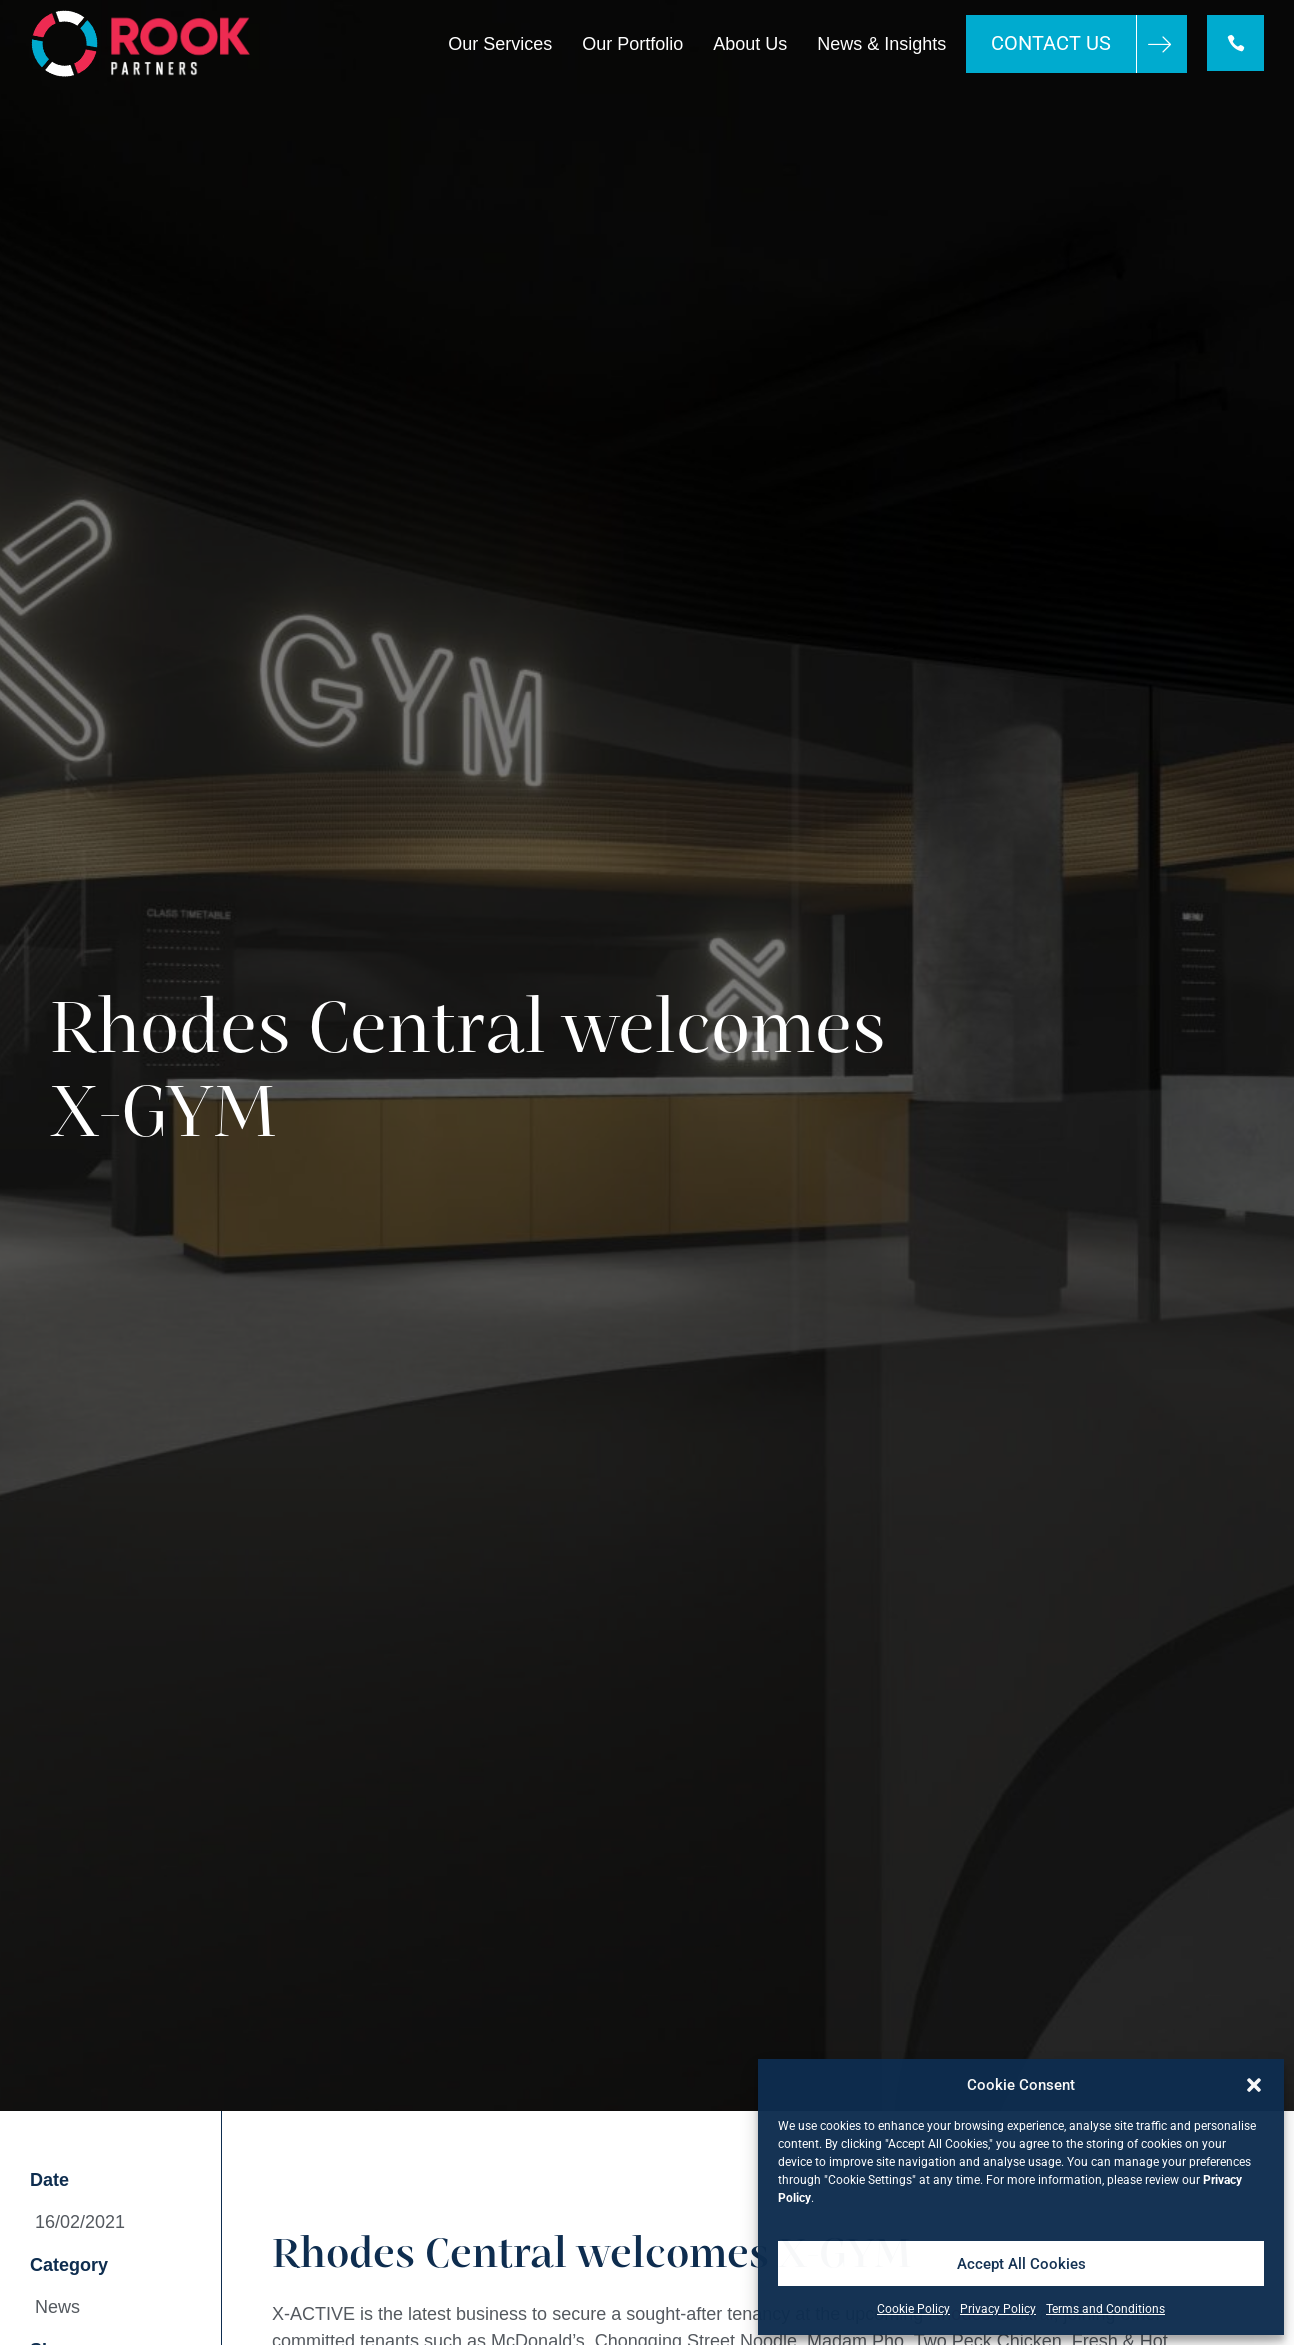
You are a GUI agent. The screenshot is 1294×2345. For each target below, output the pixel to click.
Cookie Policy (913, 2309)
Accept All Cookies (1021, 2264)
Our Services (499, 44)
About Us (749, 44)
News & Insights (880, 44)
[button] (1254, 2085)
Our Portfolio (631, 44)
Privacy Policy (998, 2309)
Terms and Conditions (1105, 2309)
